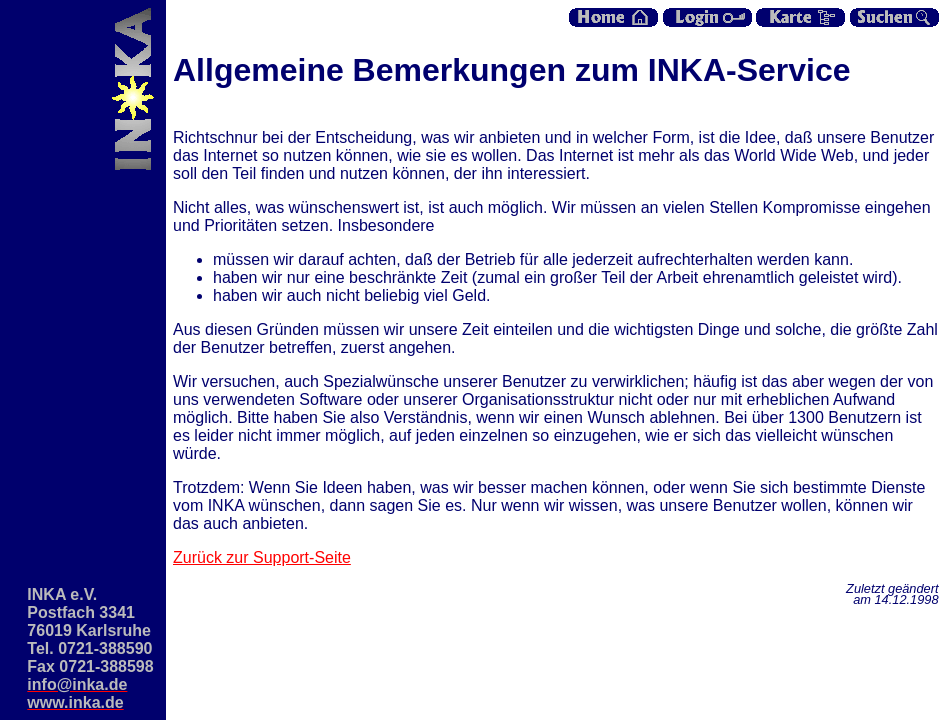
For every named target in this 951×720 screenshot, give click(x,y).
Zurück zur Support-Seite (262, 557)
